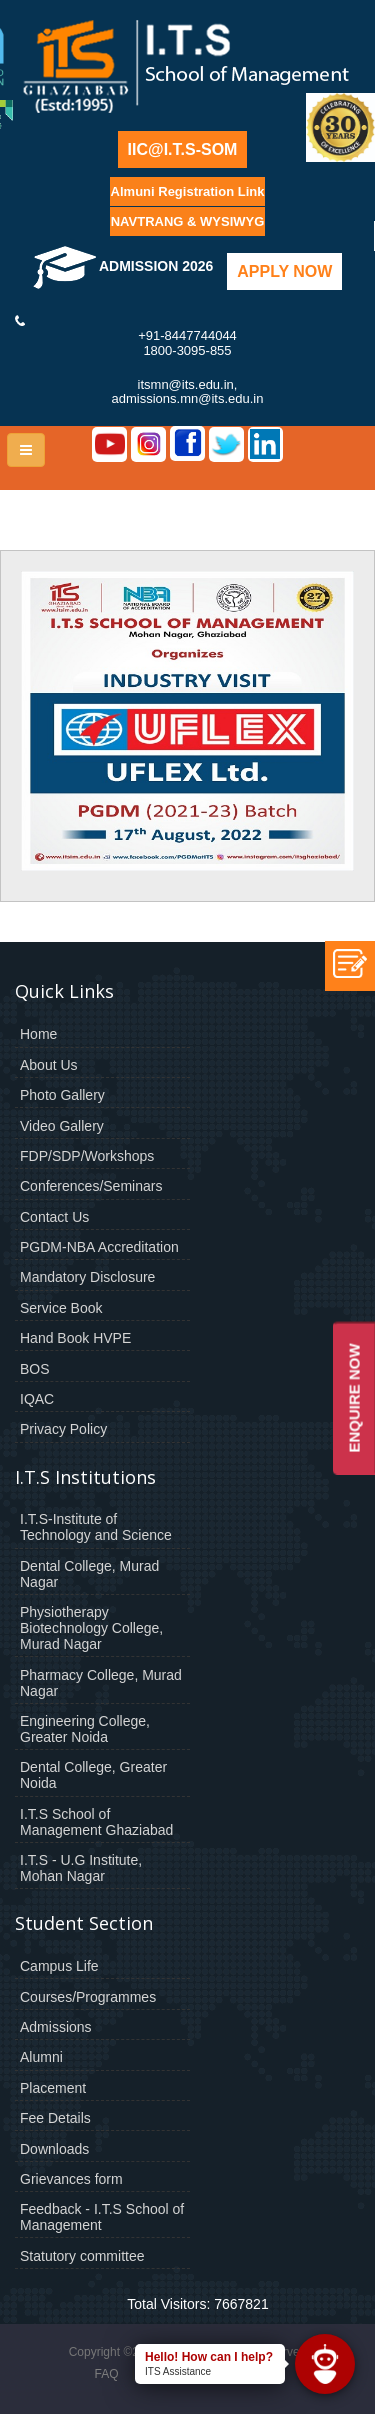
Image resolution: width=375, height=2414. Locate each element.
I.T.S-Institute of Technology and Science (96, 1527)
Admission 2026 (123, 266)
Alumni (41, 2057)
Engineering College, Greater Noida (85, 1729)
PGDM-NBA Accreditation (99, 1247)
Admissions (56, 2027)
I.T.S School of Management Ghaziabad (96, 1822)
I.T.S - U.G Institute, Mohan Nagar (81, 1868)
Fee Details (55, 2118)
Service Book (61, 1308)
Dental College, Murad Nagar (89, 1574)
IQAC (37, 1399)
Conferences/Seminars (91, 1186)
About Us (49, 1065)
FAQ (106, 2374)
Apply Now (284, 271)
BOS (35, 1369)
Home (38, 1034)
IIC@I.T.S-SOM (183, 149)
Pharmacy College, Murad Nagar (101, 1683)
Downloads (54, 2149)
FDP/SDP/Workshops (87, 1156)
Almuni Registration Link (188, 191)
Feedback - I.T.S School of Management (102, 2217)
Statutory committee (82, 2256)
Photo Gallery (62, 1095)
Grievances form (71, 2179)
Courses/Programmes (88, 1997)
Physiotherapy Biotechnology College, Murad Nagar (91, 1628)
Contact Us (54, 1217)
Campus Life (59, 1966)
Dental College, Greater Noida (93, 1775)
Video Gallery (62, 1126)
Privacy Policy (63, 1429)
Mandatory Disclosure (87, 1277)
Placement (53, 2088)
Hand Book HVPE (75, 1338)
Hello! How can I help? (209, 2357)
